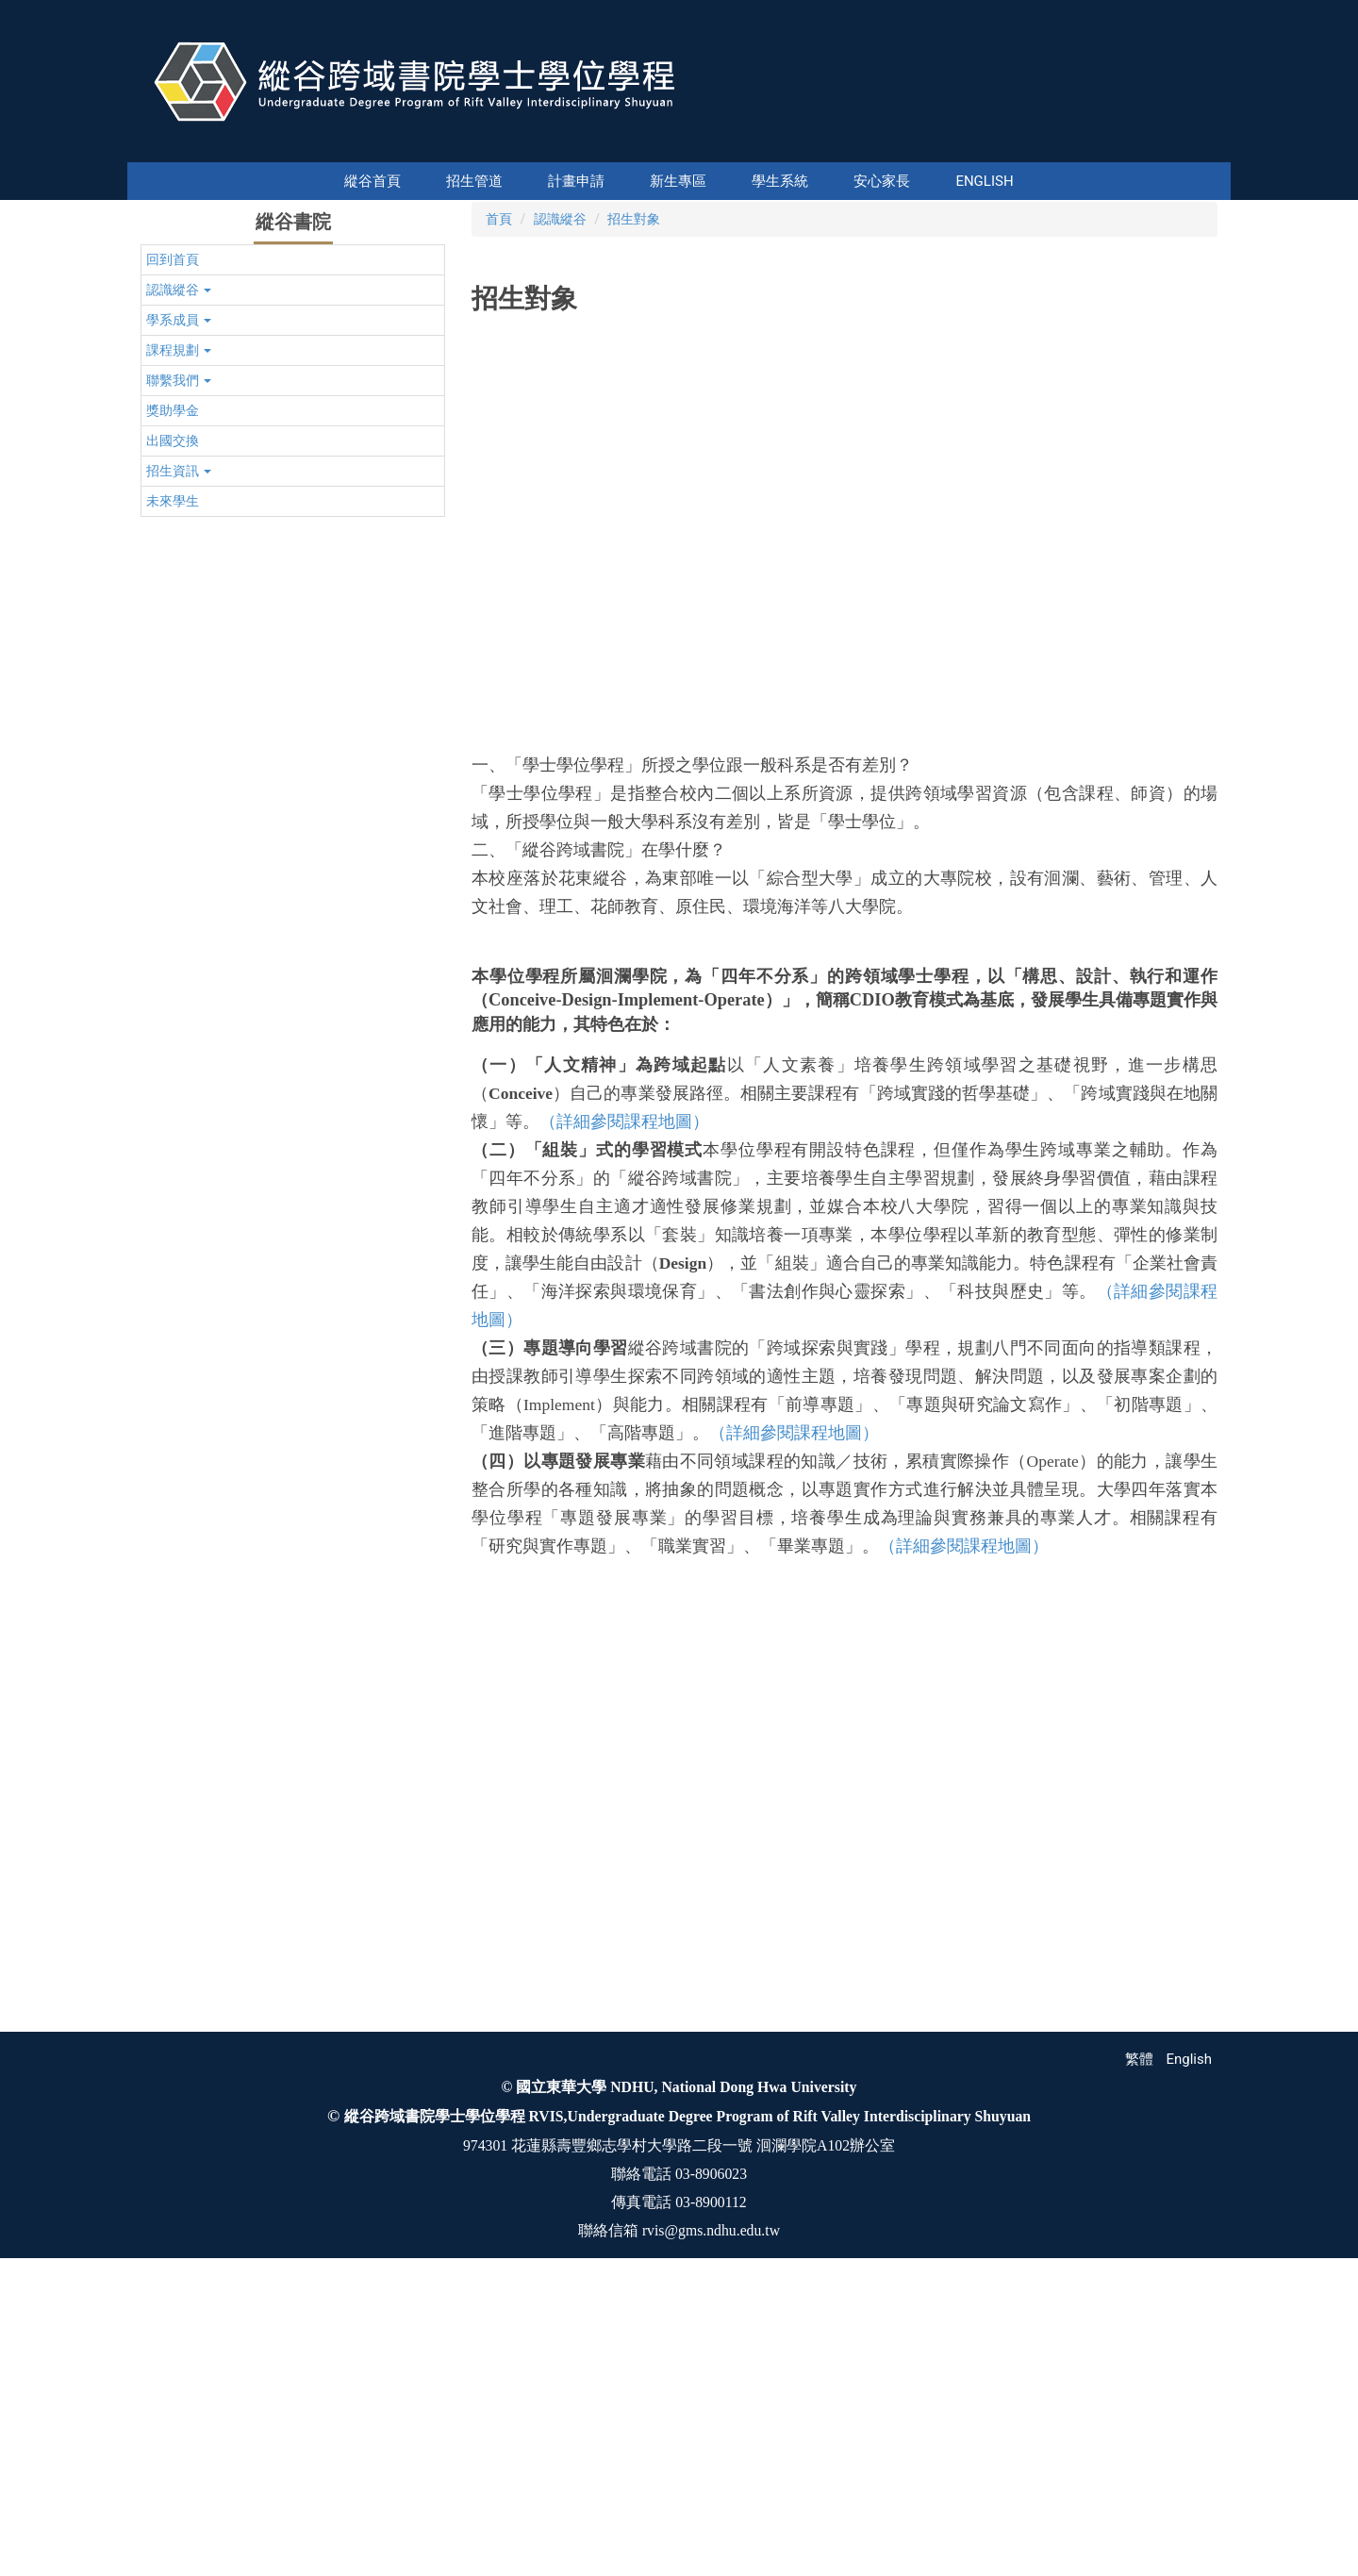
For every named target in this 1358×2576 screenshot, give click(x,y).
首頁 (499, 502)
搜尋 (1215, 149)
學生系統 (729, 181)
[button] (158, 341)
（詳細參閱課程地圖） (624, 1405)
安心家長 (831, 181)
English (933, 181)
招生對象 (633, 502)
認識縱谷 (560, 502)
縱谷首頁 (423, 181)
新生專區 (627, 181)
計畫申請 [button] (525, 181)
